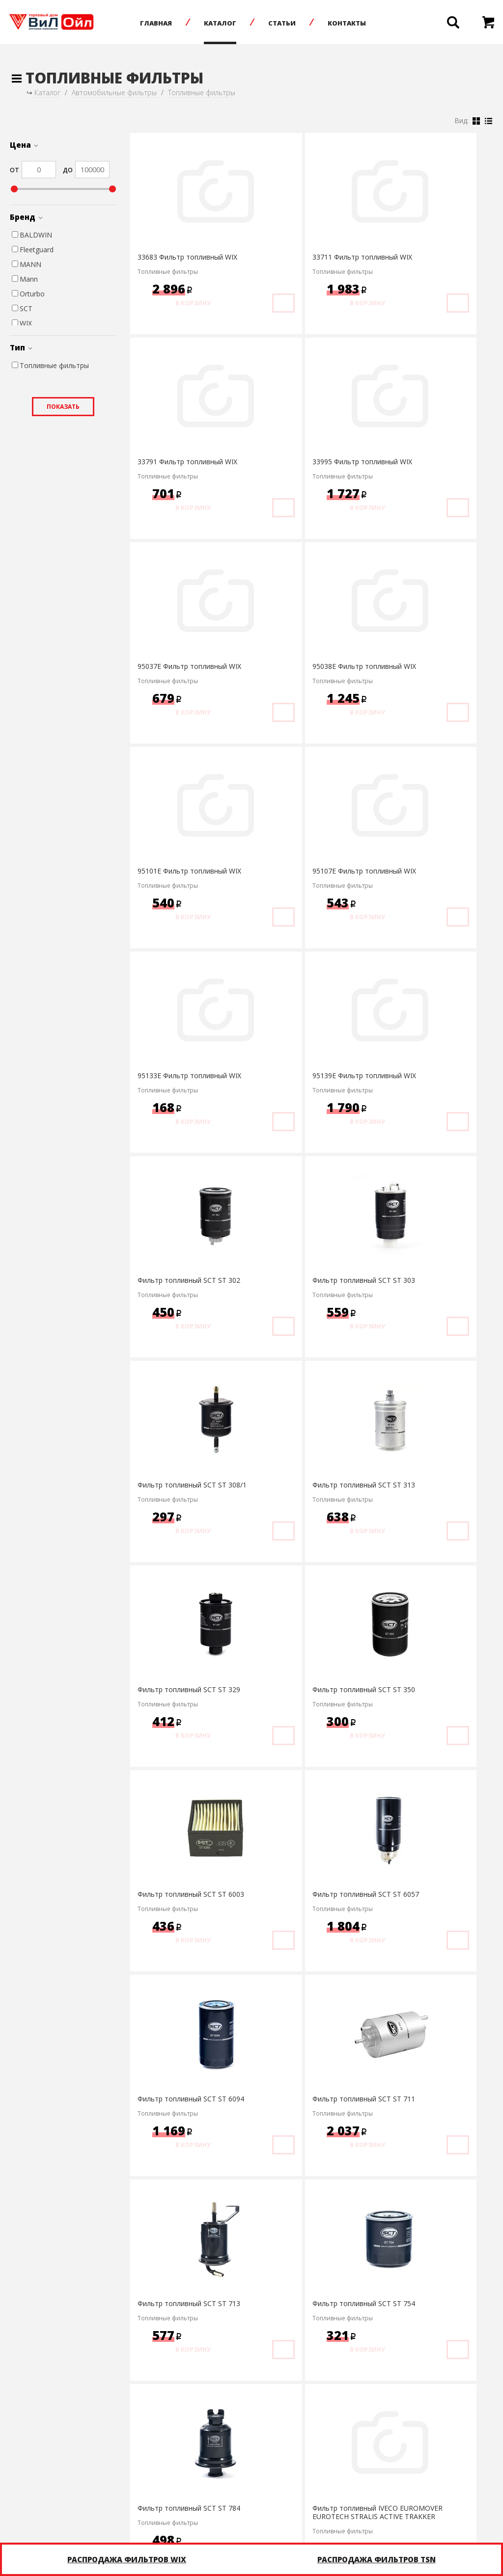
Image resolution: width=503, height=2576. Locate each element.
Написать (309, 2506)
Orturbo (28, 293)
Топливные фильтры (201, 92)
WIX (22, 323)
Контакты (355, 23)
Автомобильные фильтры (114, 92)
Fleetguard (33, 249)
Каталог (229, 23)
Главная (165, 23)
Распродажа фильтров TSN (376, 2559)
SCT (22, 308)
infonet (468, 2505)
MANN (26, 264)
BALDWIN (32, 234)
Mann (25, 279)
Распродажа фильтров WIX (126, 2559)
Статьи (291, 23)
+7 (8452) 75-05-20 (198, 2506)
